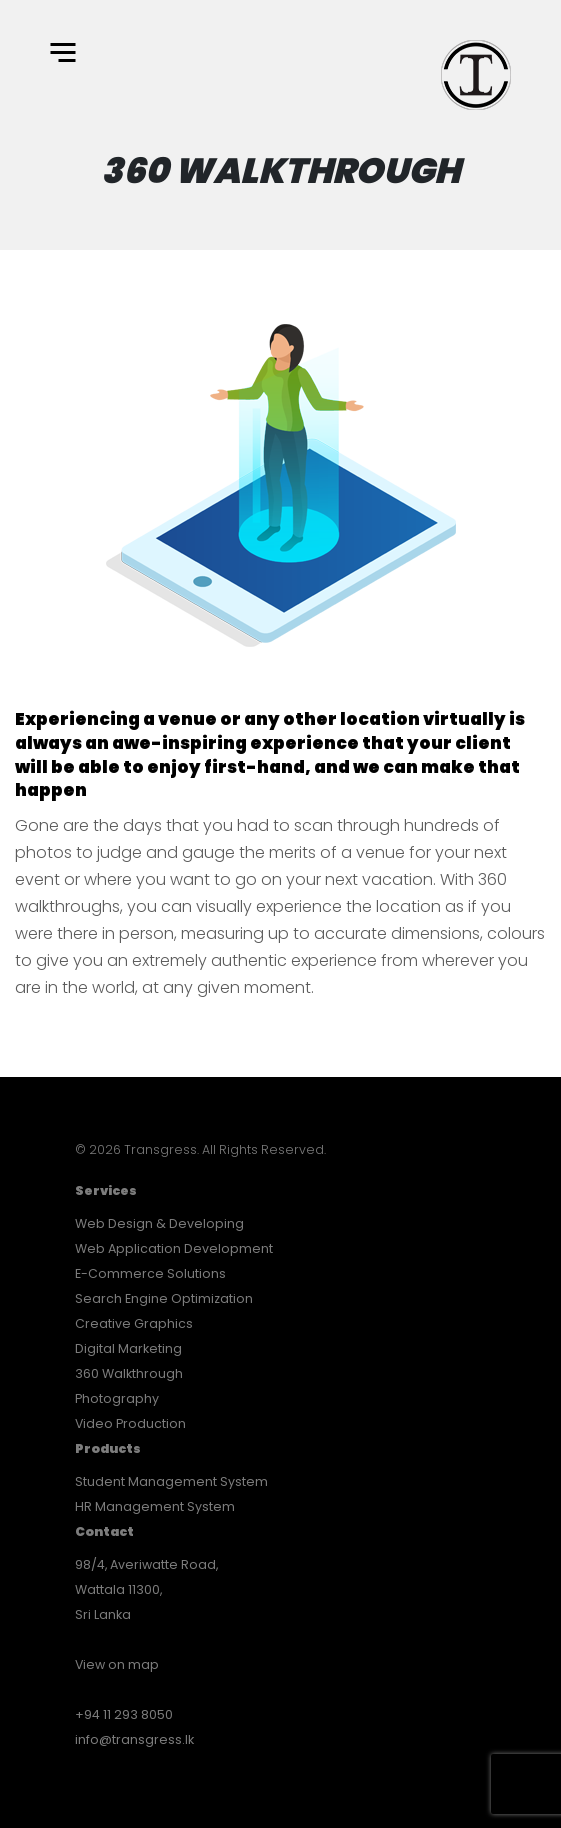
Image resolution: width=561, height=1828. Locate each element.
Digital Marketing (128, 1348)
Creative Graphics (134, 1323)
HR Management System (155, 1506)
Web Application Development (174, 1248)
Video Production (130, 1423)
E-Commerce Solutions (150, 1273)
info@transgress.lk (134, 1739)
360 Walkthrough (129, 1373)
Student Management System (171, 1481)
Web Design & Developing (159, 1223)
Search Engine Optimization (164, 1298)
